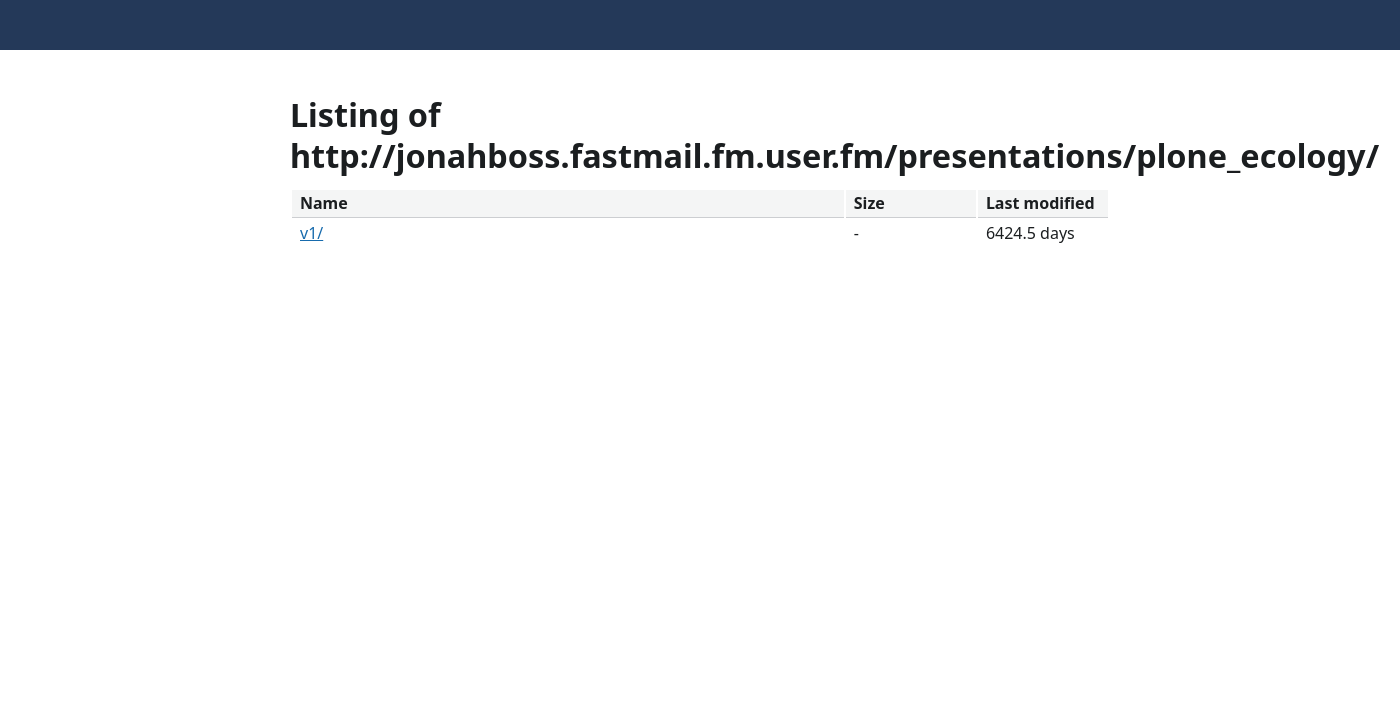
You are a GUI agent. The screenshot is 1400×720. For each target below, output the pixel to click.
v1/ (311, 233)
